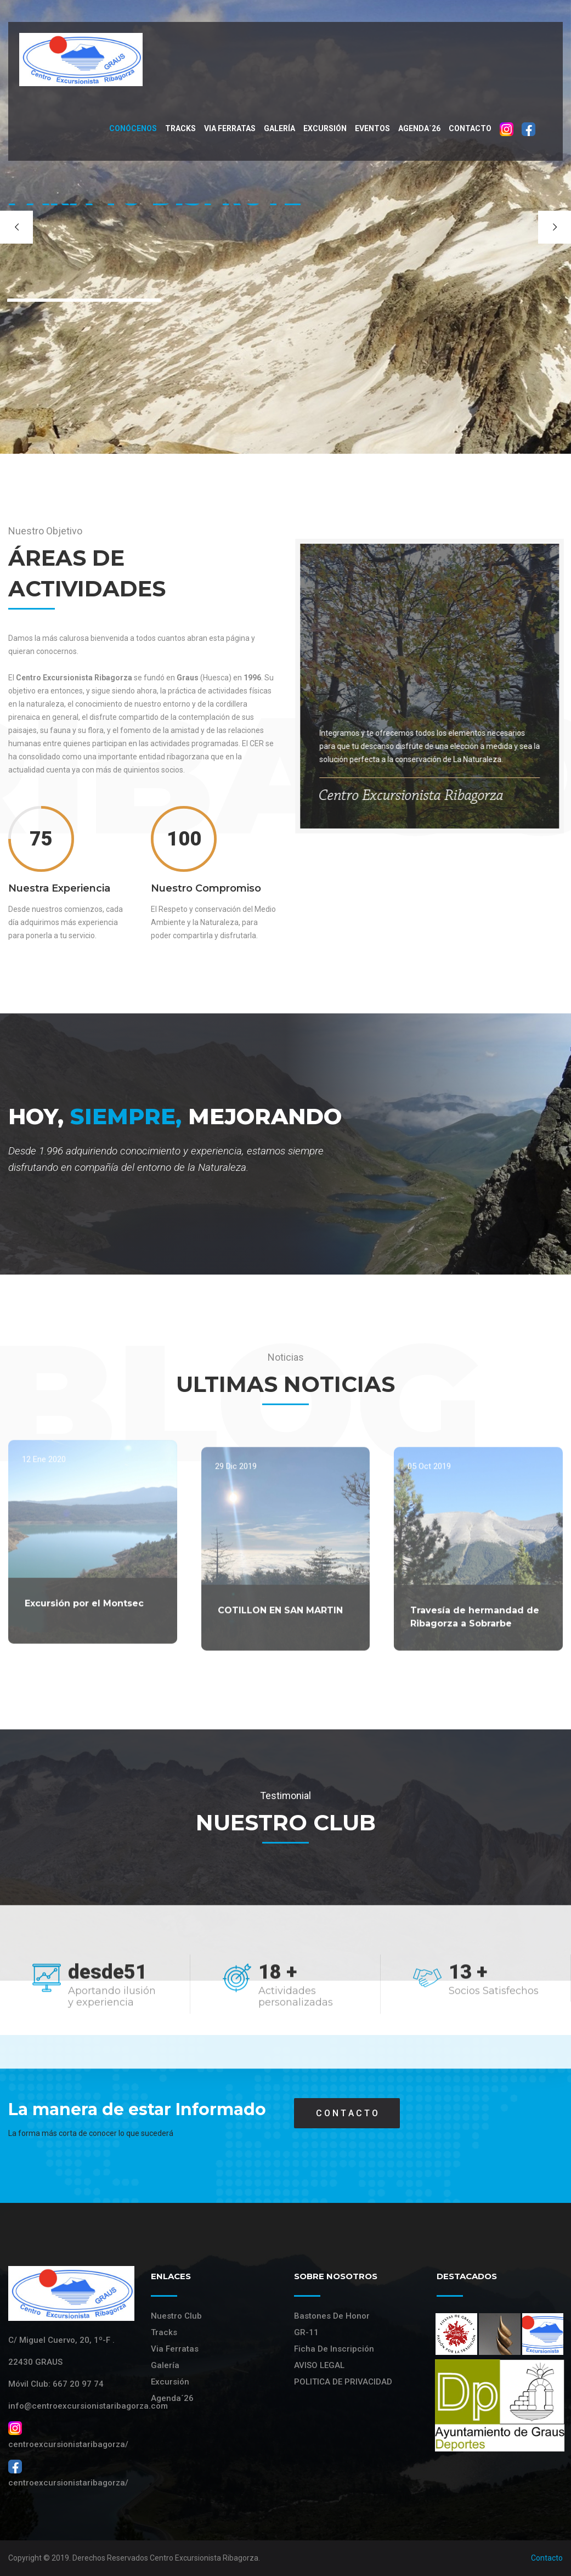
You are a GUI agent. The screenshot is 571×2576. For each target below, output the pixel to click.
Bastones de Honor (332, 2316)
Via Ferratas (175, 2349)
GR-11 (306, 2332)
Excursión (325, 128)
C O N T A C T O (347, 2113)
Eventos (372, 128)
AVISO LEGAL (319, 2365)
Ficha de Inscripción (334, 2349)
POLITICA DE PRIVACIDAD (343, 2382)
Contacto (470, 128)
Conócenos (133, 128)
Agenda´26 (419, 128)
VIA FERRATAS (230, 128)
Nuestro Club (176, 2316)
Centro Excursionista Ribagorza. (205, 2558)
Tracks (180, 128)
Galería (279, 128)
